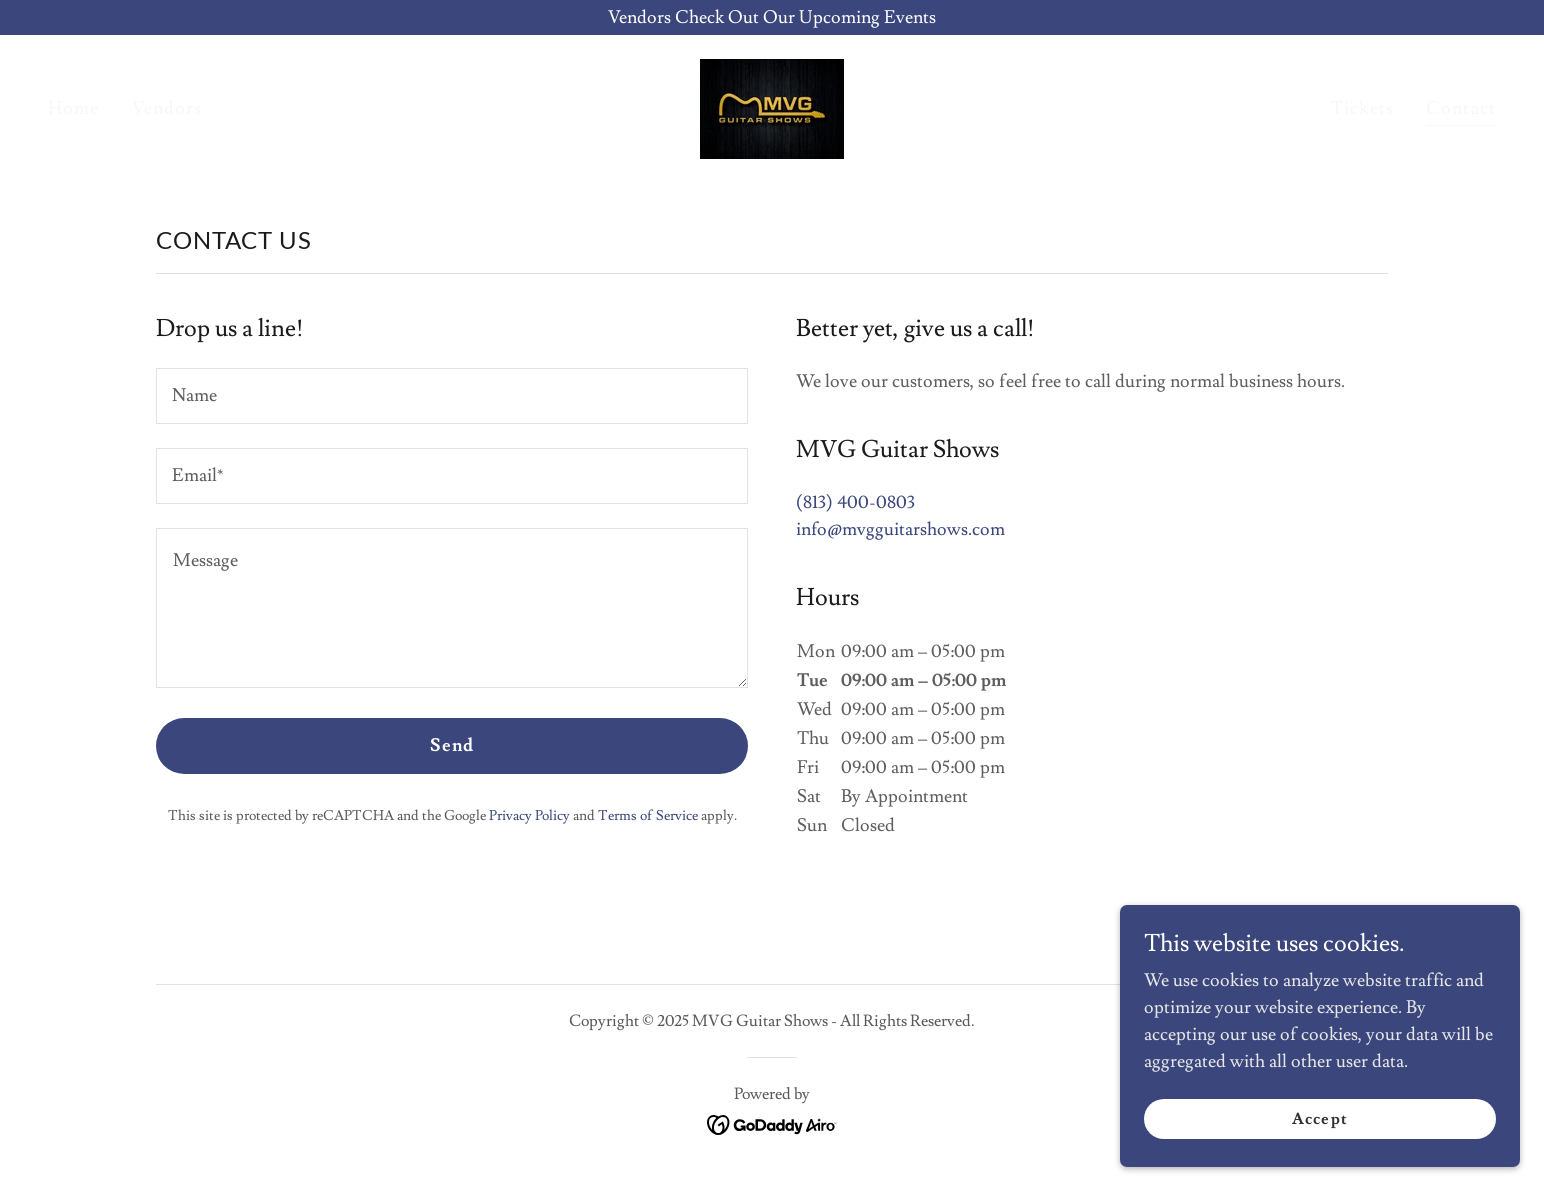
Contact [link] (1461, 108)
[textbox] (452, 396)
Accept (1319, 1119)
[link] (772, 104)
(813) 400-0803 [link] (855, 502)
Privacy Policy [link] (529, 816)
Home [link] (74, 108)
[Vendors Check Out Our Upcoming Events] (772, 17)
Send (452, 745)
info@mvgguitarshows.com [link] (900, 529)
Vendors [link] (167, 108)
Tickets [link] (1362, 108)
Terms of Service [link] (648, 816)
